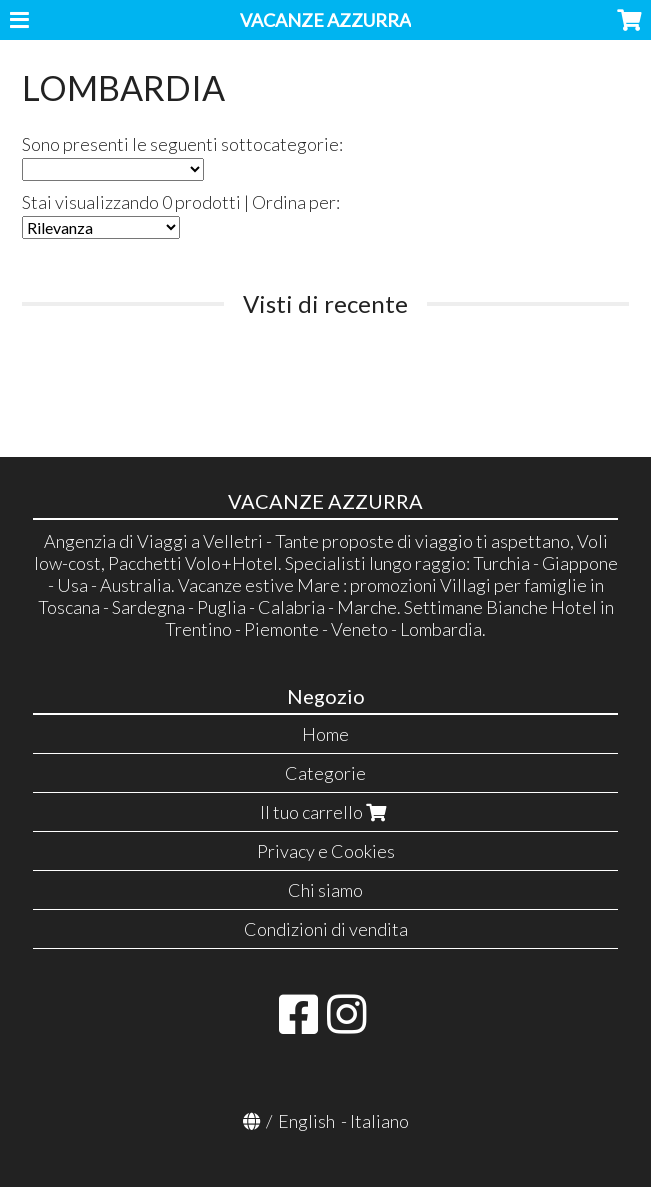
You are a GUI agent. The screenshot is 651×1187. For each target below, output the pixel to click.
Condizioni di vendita (326, 929)
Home (325, 734)
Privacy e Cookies (326, 851)
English (306, 1121)
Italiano (379, 1121)
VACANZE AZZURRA (325, 20)
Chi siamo (325, 890)
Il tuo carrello (325, 812)
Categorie (325, 773)
